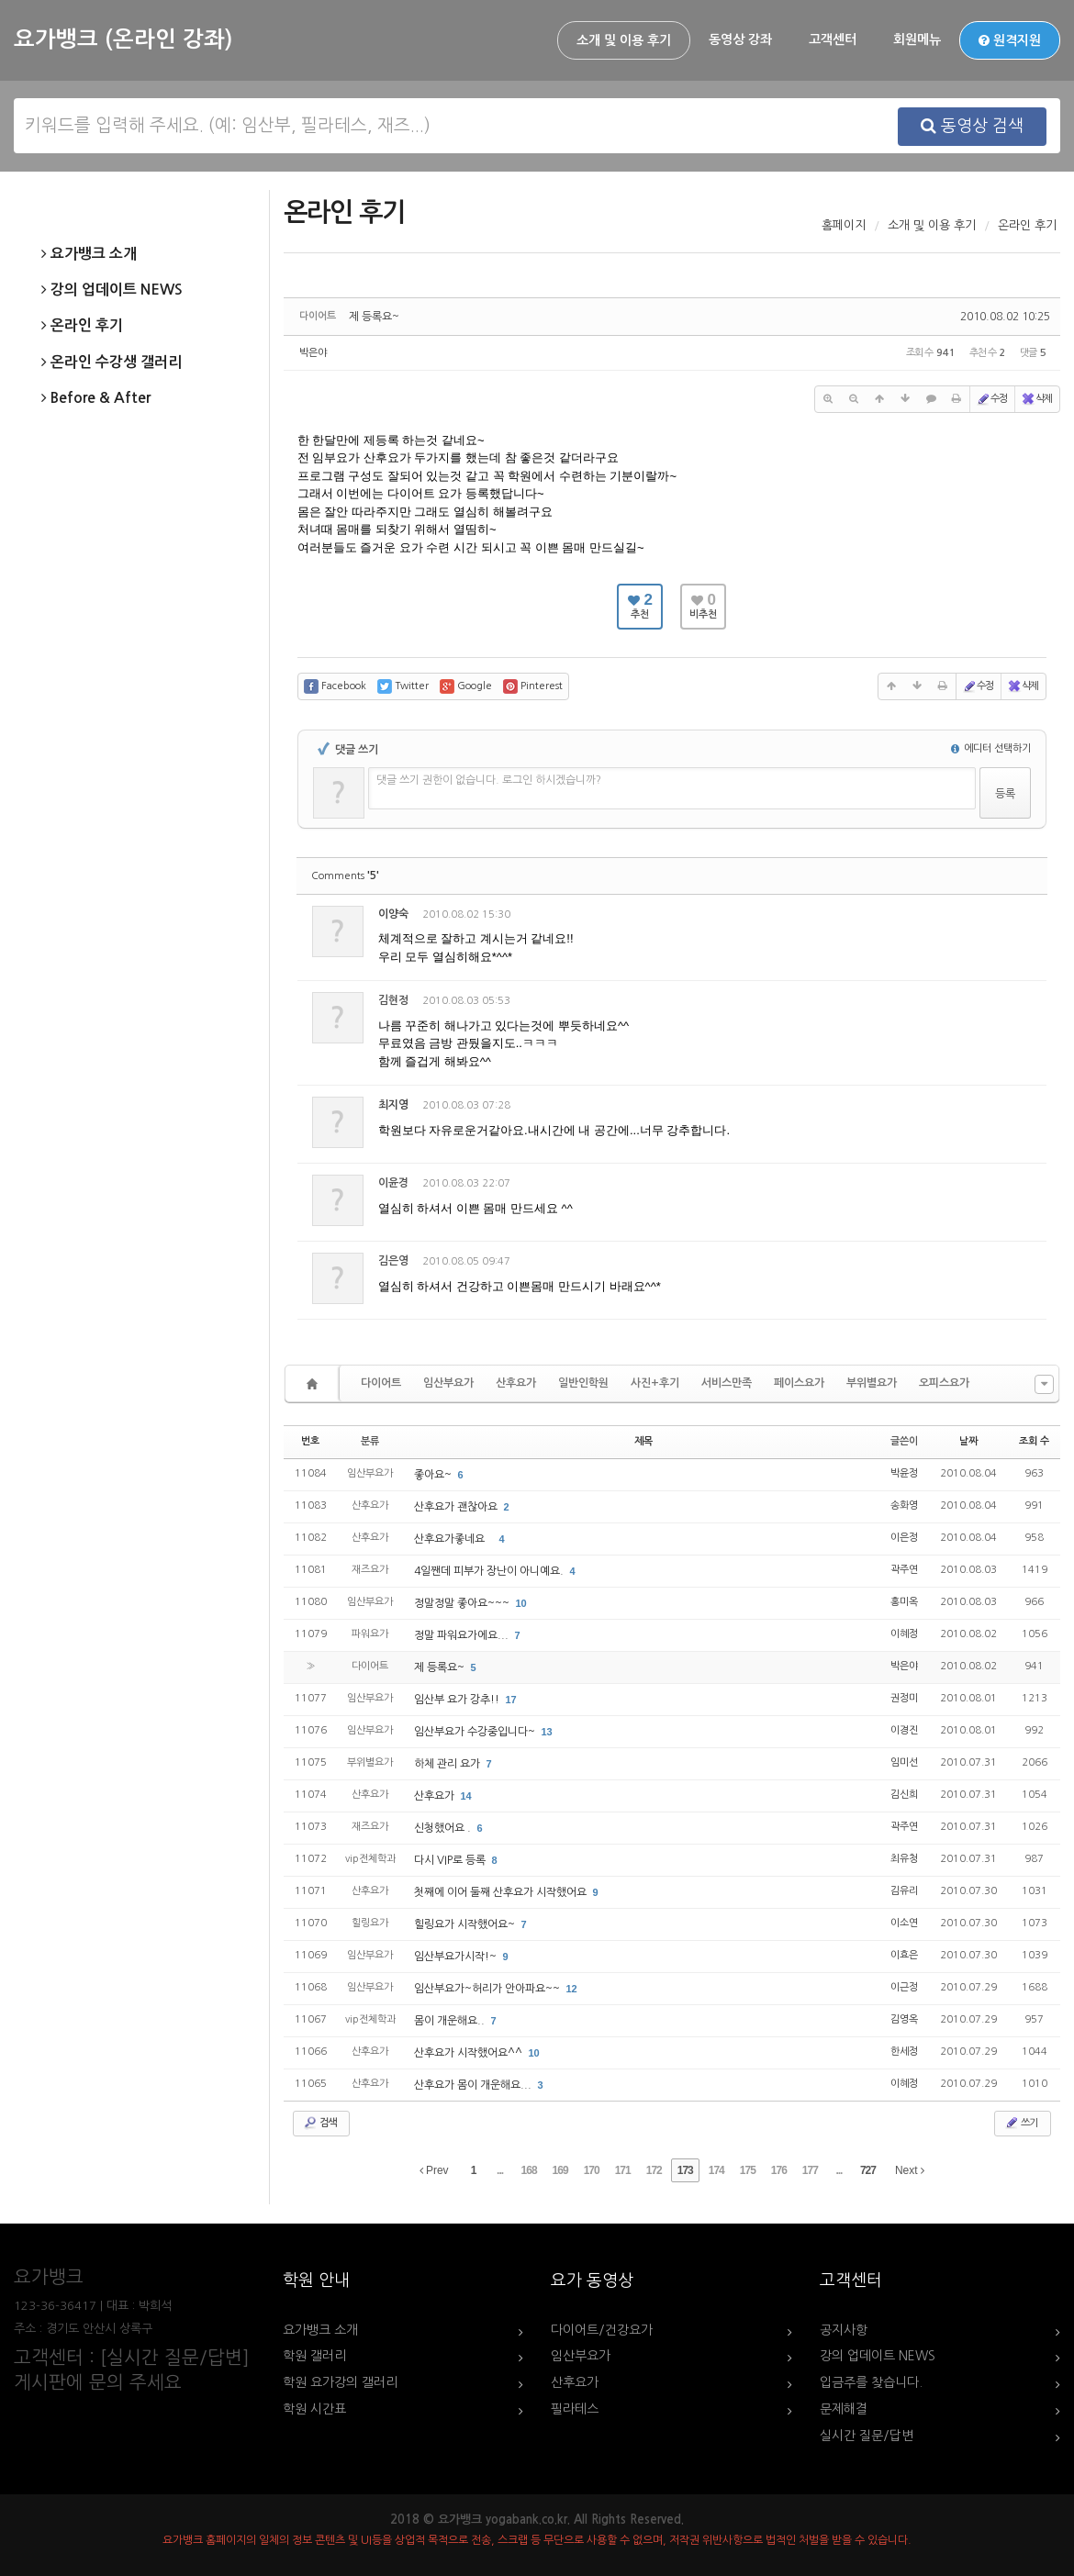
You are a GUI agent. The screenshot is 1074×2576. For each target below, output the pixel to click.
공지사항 (843, 2330)
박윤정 (904, 1473)
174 (716, 2170)
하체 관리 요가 (448, 1763)
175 (747, 2170)
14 (466, 1795)
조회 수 (1034, 1441)
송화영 (904, 1505)
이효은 (904, 1955)
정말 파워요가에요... (462, 1635)
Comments (345, 876)
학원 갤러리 (314, 2355)
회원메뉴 (917, 39)
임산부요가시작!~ (456, 1956)
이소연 (904, 1923)
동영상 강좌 (740, 39)
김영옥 (904, 2019)
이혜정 (904, 1634)
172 (654, 2170)
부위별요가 (871, 1382)
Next (909, 2170)
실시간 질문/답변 (866, 2435)
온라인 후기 (82, 325)
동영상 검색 (972, 125)
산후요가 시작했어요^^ (469, 2052)
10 (521, 1603)
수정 (991, 399)
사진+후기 (655, 1382)
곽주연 (904, 1570)
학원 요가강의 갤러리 (340, 2382)
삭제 (1036, 399)
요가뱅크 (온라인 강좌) (123, 39)
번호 (310, 1441)
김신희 (904, 1795)
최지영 (393, 1104)
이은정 (904, 1538)
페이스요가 (799, 1382)
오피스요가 (944, 1382)
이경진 (904, 1730)
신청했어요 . (444, 1828)
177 (810, 2170)
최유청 (904, 1859)
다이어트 (381, 1382)
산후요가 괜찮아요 (457, 1506)
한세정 (904, 2051)
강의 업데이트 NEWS (112, 290)
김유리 (904, 1891)
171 (623, 2170)
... (500, 2170)
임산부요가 (448, 1382)
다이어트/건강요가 (602, 2330)
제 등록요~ (374, 316)
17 (511, 1699)
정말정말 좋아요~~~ (463, 1603)
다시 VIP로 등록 (451, 1860)
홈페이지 (844, 225)
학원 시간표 (314, 2409)
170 (591, 2170)
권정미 (904, 1698)
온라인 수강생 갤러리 (111, 362)
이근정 (904, 1987)
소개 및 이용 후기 (623, 40)
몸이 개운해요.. (450, 2020)
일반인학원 (583, 1382)
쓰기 (1020, 2122)
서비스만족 (726, 1382)
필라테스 (575, 2409)
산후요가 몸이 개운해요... (474, 2085)
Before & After (96, 398)
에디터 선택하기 (991, 748)
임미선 (904, 1762)
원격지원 (1010, 40)
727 (868, 2170)
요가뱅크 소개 (89, 254)
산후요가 (516, 1382)
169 (560, 2170)
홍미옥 (904, 1602)
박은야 (313, 353)
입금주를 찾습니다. (871, 2382)
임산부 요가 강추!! (458, 1699)
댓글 (1020, 917)
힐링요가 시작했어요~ (466, 1924)
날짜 (968, 1441)
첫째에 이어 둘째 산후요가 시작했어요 (501, 1892)
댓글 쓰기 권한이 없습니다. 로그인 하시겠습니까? (488, 780)
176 (779, 2170)
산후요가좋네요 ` (455, 1538)
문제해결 (843, 2409)
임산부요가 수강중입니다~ (476, 1731)
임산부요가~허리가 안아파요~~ (488, 1988)
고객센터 (832, 39)
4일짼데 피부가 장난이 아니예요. (490, 1571)
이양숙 (393, 914)
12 (571, 1988)
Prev (434, 2170)
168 (529, 2170)
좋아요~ (434, 1474)
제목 (643, 1441)
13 (547, 1731)
